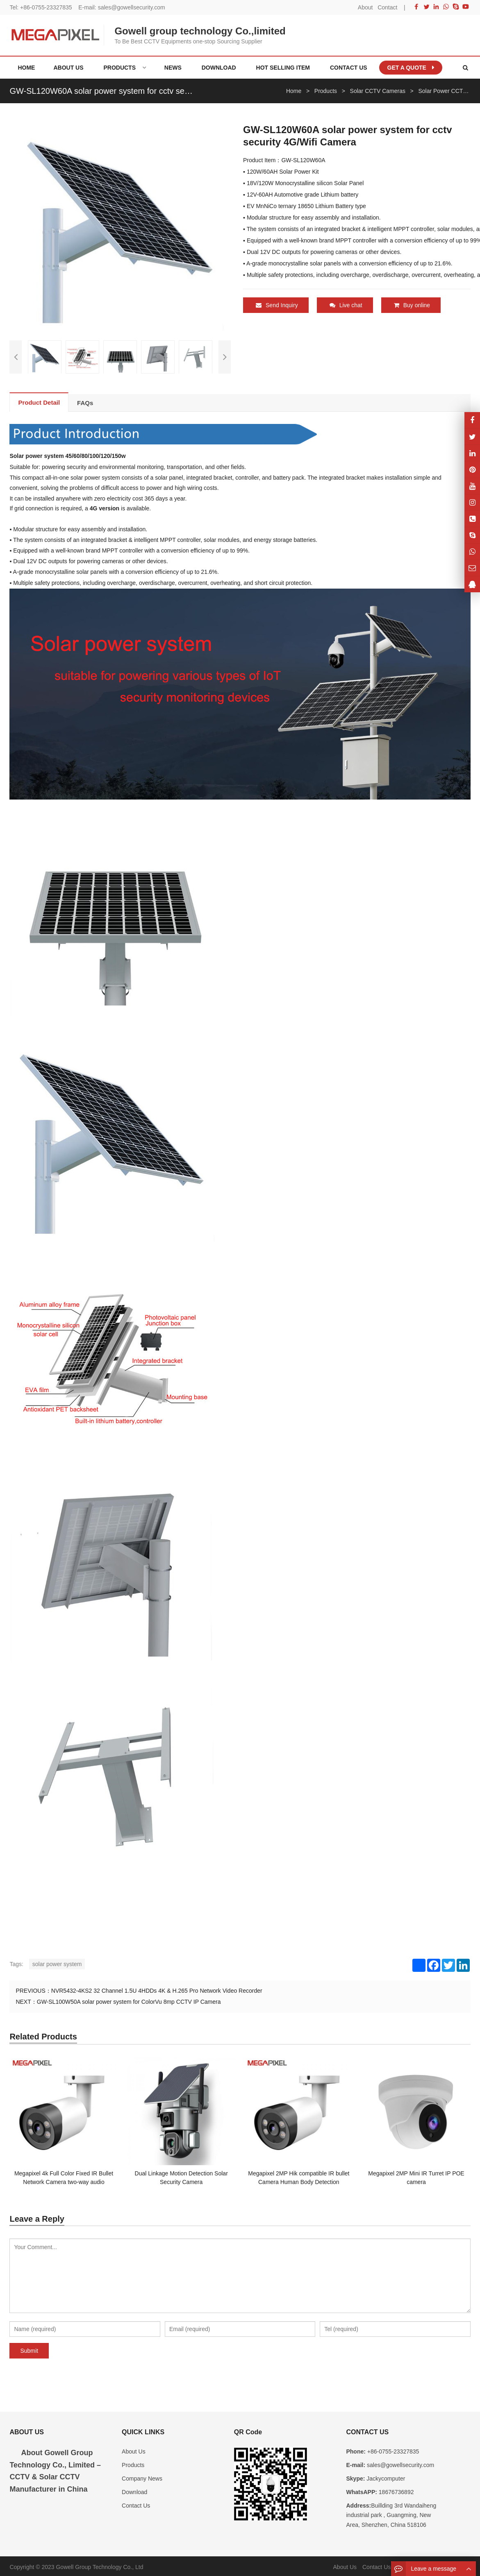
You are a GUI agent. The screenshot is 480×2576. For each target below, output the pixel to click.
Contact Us (136, 2504)
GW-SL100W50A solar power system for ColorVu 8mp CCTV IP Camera (129, 2000)
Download (134, 2490)
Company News (142, 2477)
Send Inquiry (277, 305)
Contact (387, 7)
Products (133, 2463)
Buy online (412, 305)
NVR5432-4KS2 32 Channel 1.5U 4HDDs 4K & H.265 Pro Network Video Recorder (156, 1989)
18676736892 (395, 2490)
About (365, 7)
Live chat (346, 305)
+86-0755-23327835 (46, 7)
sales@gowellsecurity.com (131, 7)
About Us (134, 2449)
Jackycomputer (385, 2477)
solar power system (57, 1962)
